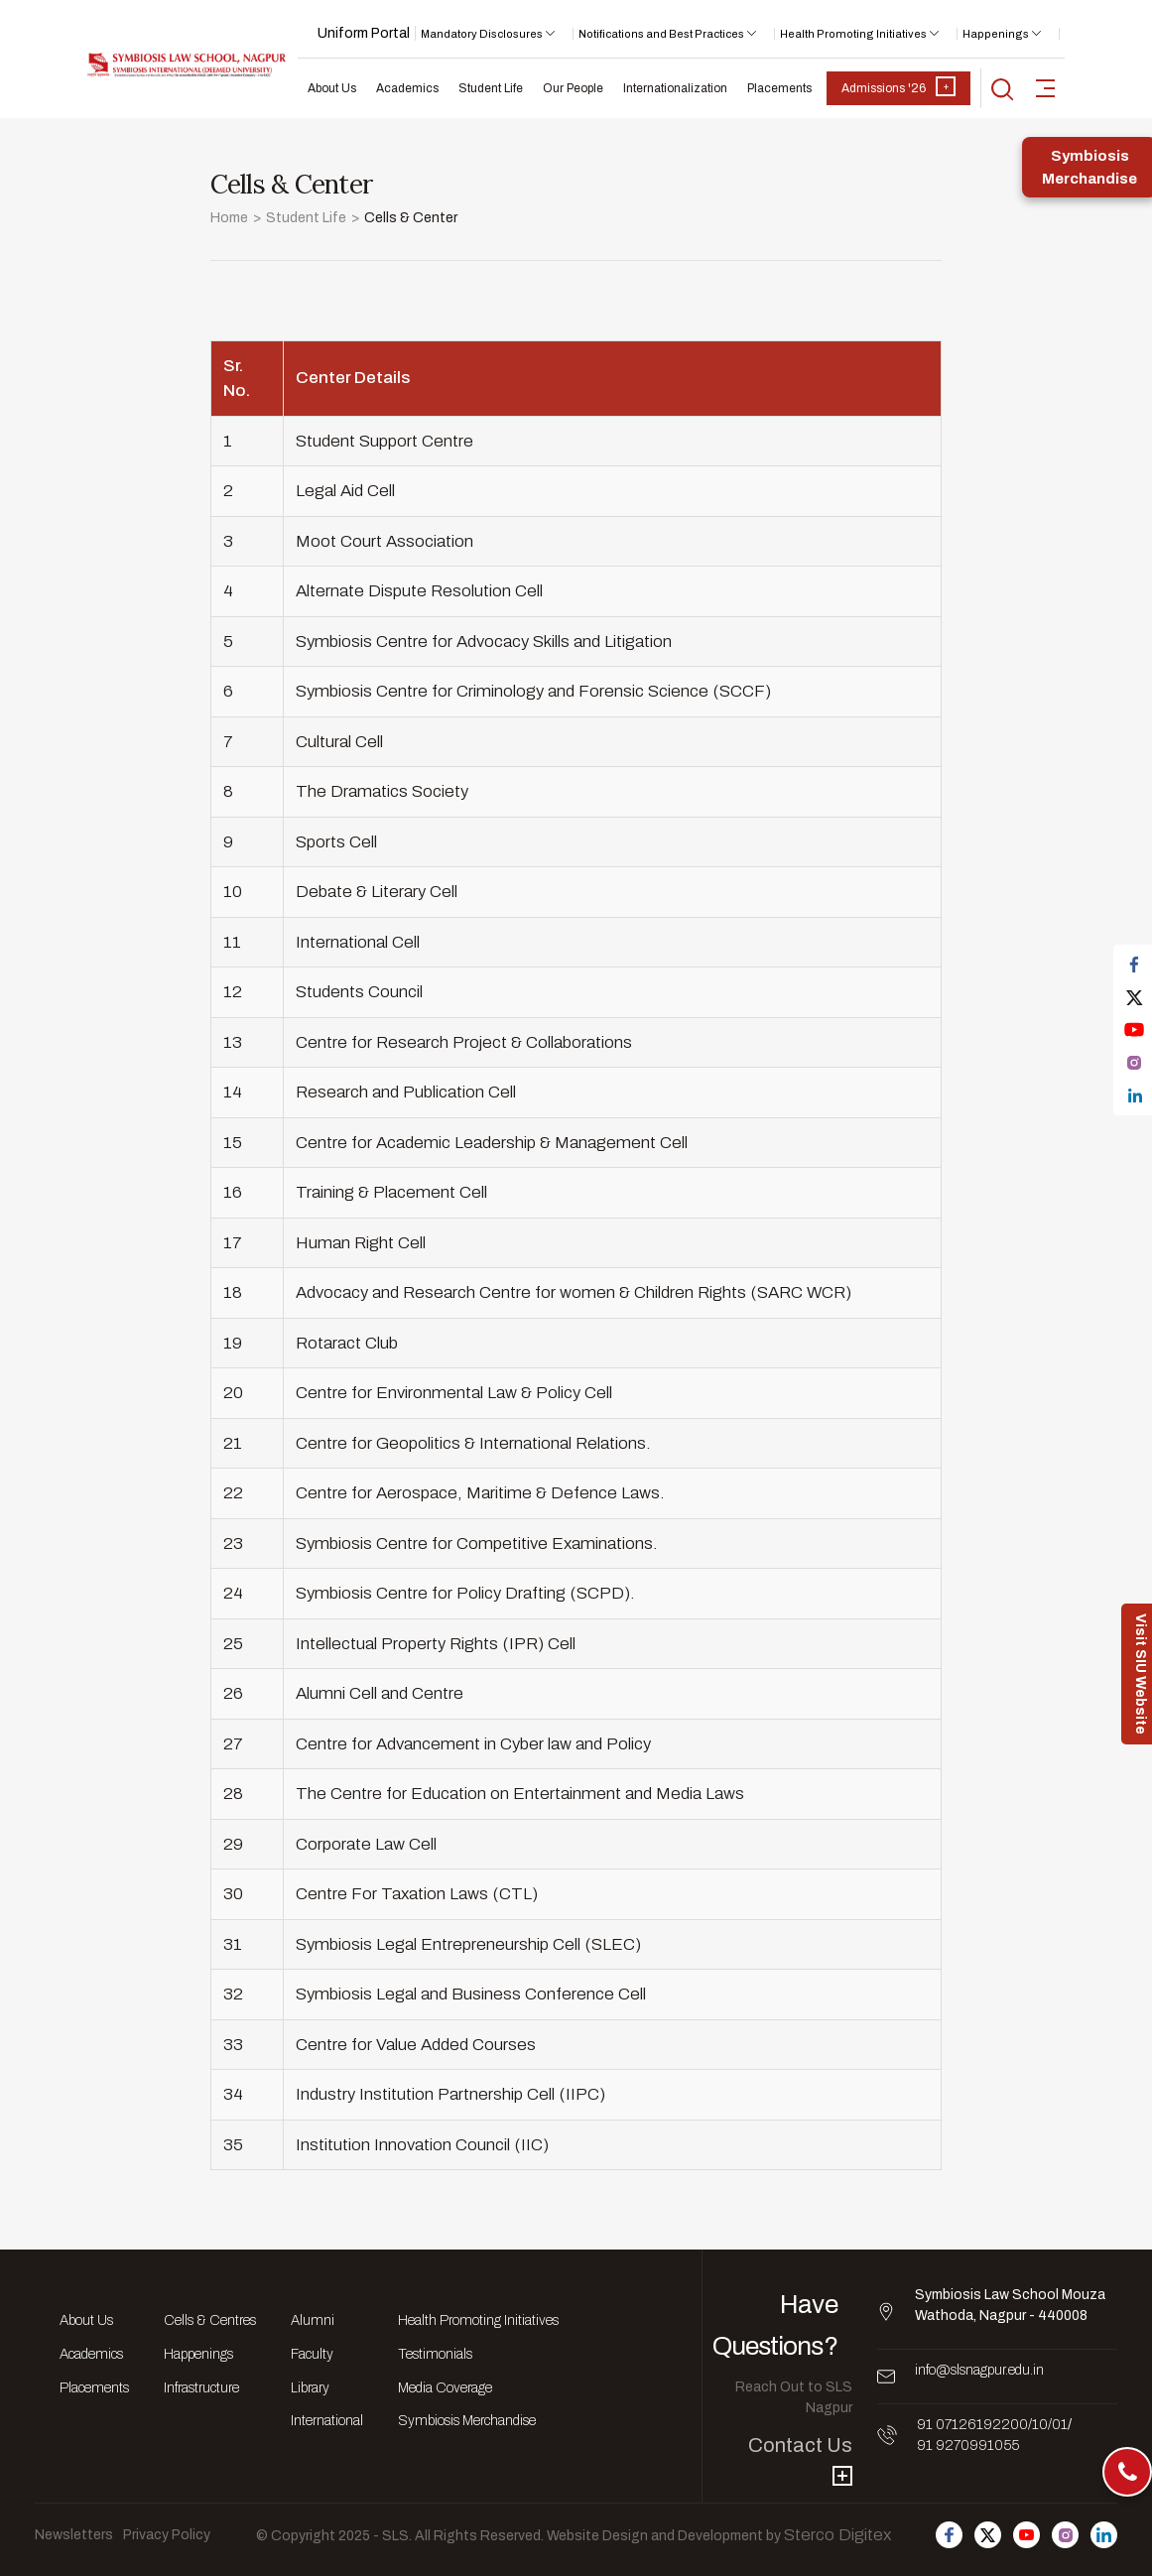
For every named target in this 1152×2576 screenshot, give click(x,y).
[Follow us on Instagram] (1065, 2534)
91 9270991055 (968, 2445)
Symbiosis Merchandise (467, 2420)
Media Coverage (445, 2388)
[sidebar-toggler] (1045, 88)
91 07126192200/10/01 (992, 2424)
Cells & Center (410, 217)
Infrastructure (201, 2388)
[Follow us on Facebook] (949, 2534)
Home (229, 217)
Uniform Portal (364, 33)
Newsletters (74, 2534)
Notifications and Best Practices (661, 34)
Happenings (995, 34)
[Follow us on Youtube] (1026, 2534)
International (327, 2420)
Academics (407, 88)
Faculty (312, 2354)
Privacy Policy (166, 2534)
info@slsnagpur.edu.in (979, 2370)
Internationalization (675, 88)
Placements (779, 88)
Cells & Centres (210, 2320)
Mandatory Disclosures (482, 34)
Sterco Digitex (837, 2534)
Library (310, 2388)
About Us (332, 88)
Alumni (312, 2320)
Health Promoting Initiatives (853, 34)
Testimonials (435, 2354)
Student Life (490, 88)
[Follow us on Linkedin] (1103, 2534)
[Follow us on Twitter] (987, 2534)
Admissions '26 (898, 86)
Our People (573, 88)
